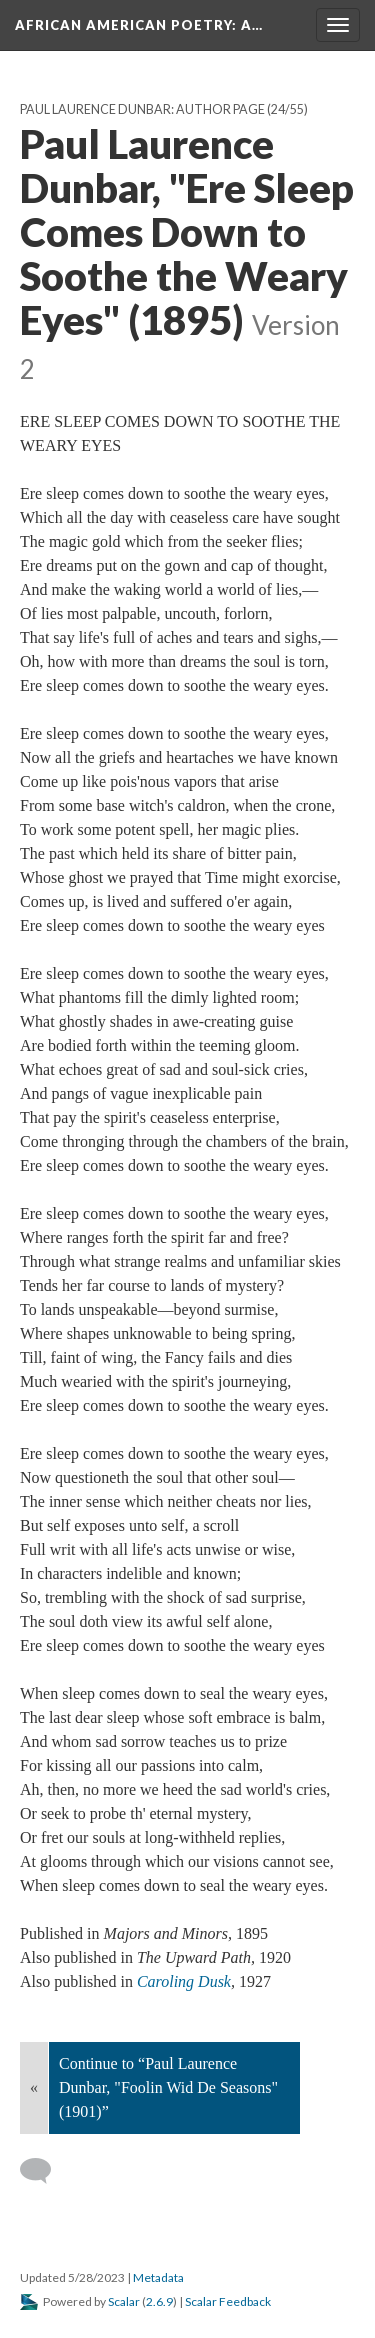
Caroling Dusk (184, 1981)
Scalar (124, 2301)
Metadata (158, 2277)
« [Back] (34, 2087)
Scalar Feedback (228, 2301)
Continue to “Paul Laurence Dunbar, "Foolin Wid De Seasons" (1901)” (168, 2087)
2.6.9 (159, 2301)
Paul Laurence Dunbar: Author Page (142, 109)
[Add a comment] (44, 2171)
